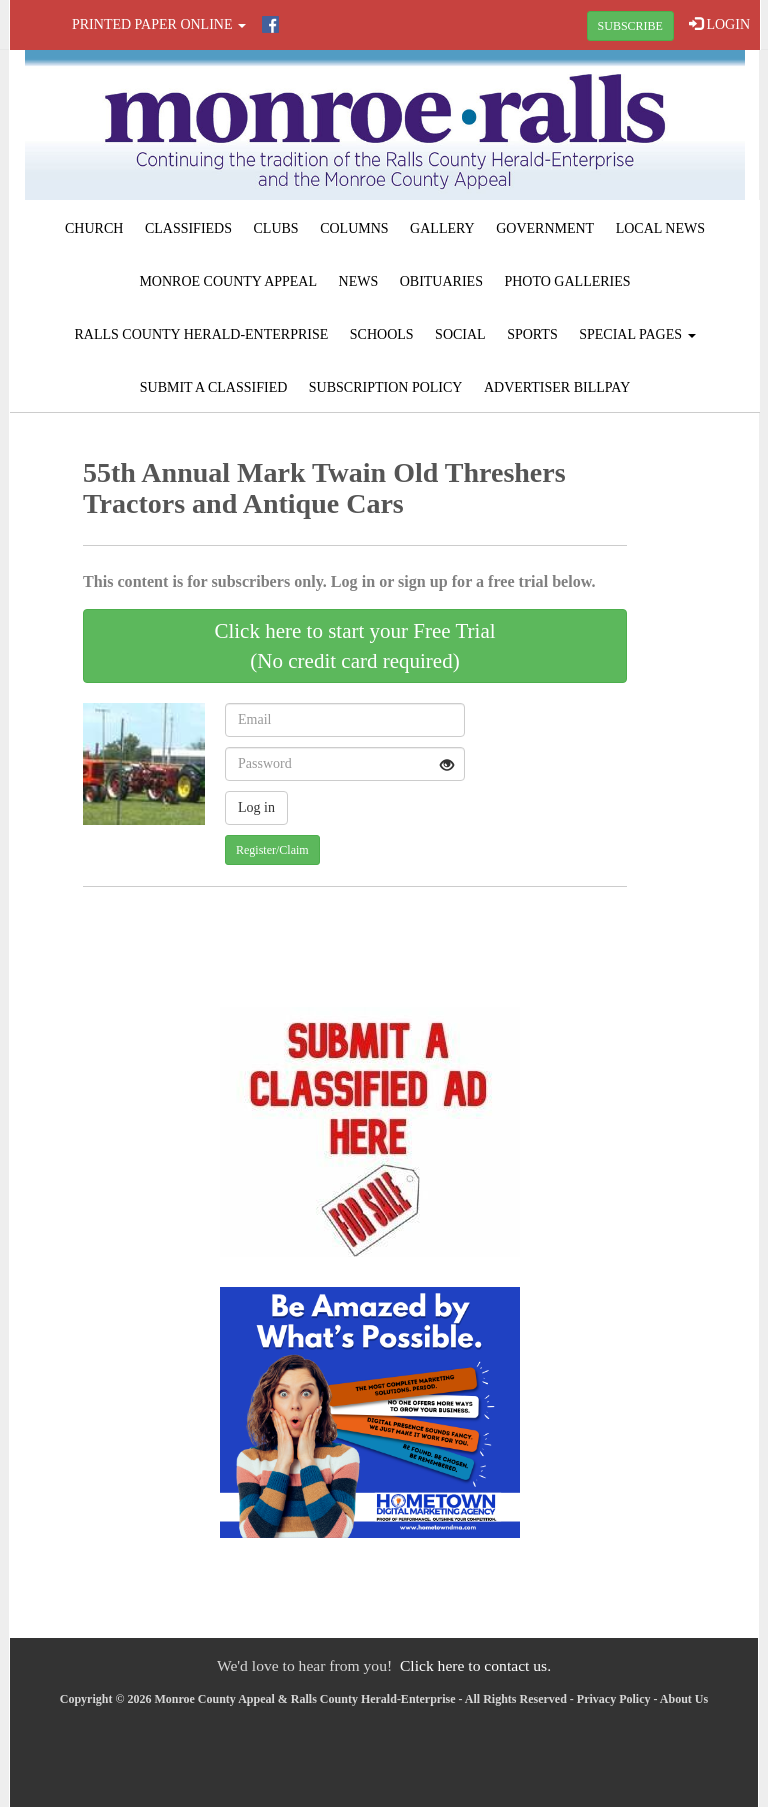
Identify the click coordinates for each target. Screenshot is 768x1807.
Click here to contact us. (475, 1665)
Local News (660, 228)
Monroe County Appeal (228, 281)
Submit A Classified (214, 387)
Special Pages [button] (637, 334)
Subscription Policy (386, 387)
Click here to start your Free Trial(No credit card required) (354, 646)
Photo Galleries (567, 281)
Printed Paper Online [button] (159, 24)
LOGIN (719, 24)
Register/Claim (272, 850)
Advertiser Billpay (557, 387)
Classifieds (188, 228)
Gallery (442, 228)
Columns (354, 228)
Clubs (276, 228)
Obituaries (441, 281)
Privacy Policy (614, 1699)
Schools (382, 334)
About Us (684, 1699)
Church (94, 228)
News (359, 281)
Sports (532, 334)
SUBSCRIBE (630, 26)
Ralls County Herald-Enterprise (201, 334)
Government (545, 228)
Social (460, 334)
